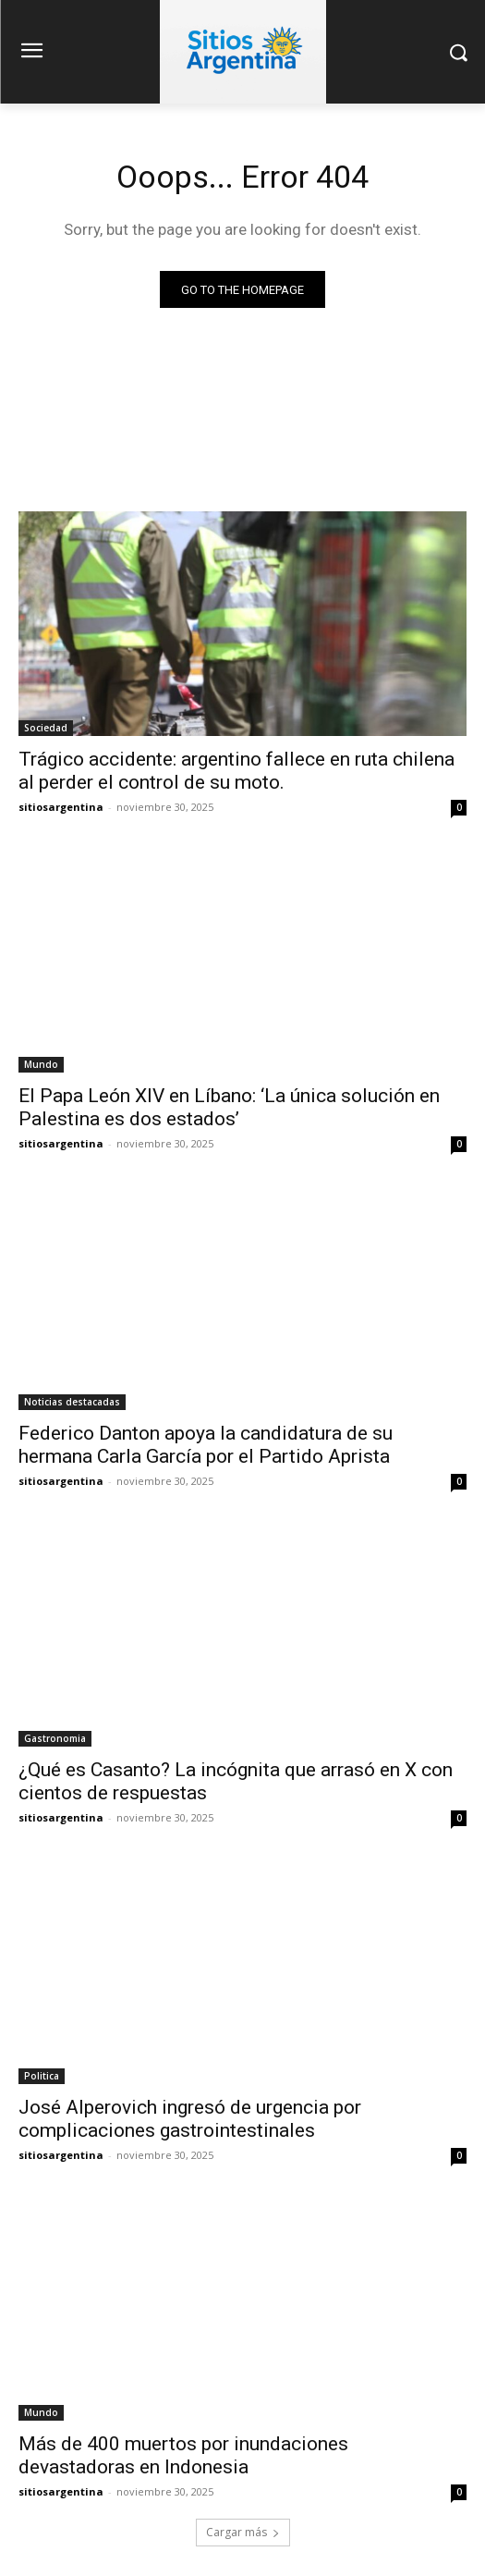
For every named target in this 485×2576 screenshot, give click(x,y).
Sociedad (45, 727)
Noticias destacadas (72, 1401)
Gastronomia (55, 1738)
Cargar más (243, 2532)
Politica (41, 2075)
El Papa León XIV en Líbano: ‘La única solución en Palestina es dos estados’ (229, 1107)
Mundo (41, 1064)
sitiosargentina (60, 807)
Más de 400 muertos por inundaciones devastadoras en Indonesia (183, 2455)
